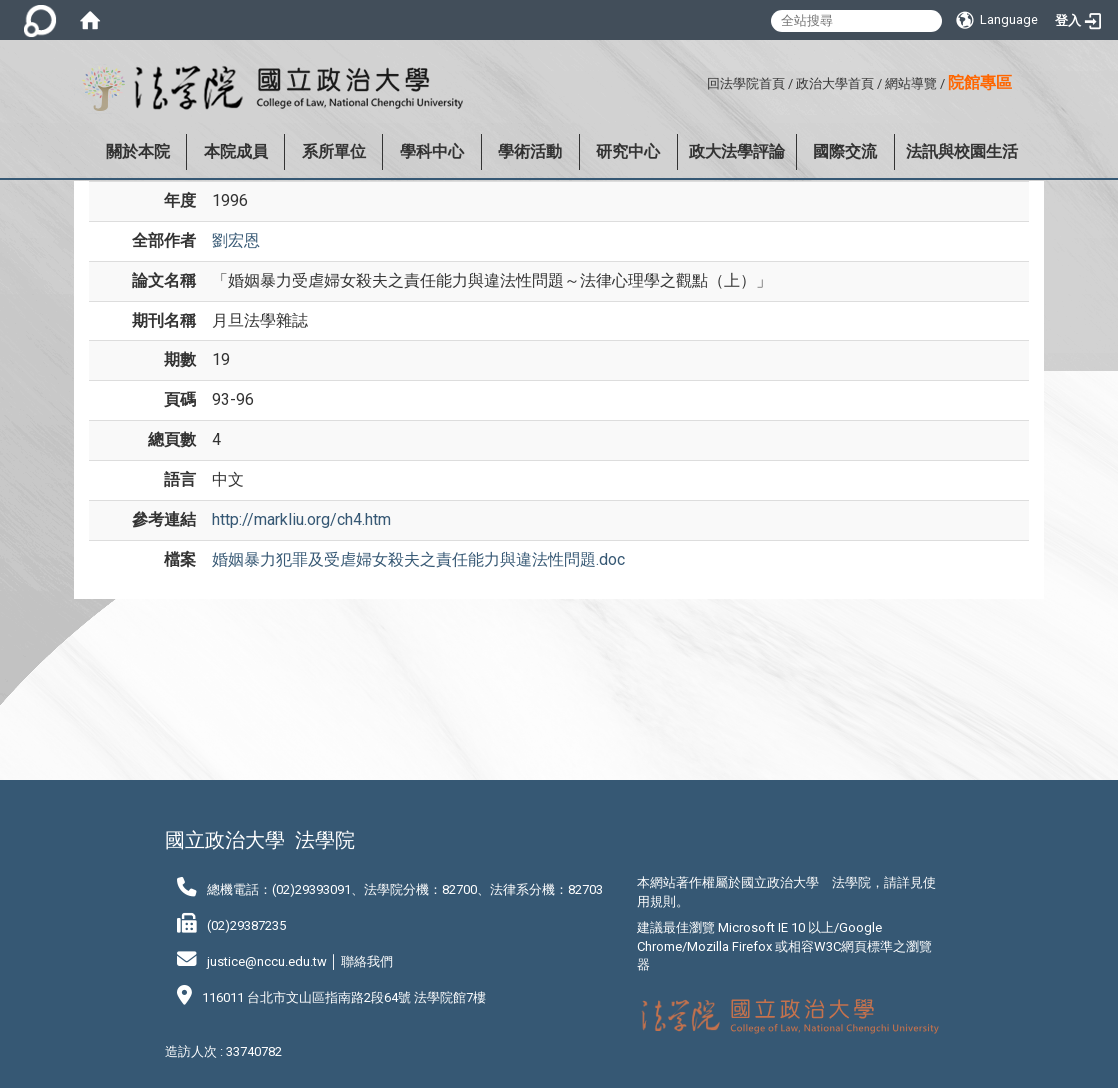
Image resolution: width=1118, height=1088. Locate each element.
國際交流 (845, 151)
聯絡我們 (367, 961)
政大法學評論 (737, 151)
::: (699, 80)
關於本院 (138, 151)
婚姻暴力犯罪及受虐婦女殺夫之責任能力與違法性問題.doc (418, 559)
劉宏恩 (236, 240)
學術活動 (530, 151)
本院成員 (236, 151)
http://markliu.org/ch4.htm (301, 519)
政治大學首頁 (835, 83)
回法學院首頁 (746, 83)
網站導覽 (911, 83)
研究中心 (628, 151)
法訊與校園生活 (962, 151)
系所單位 (334, 151)
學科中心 (432, 151)
